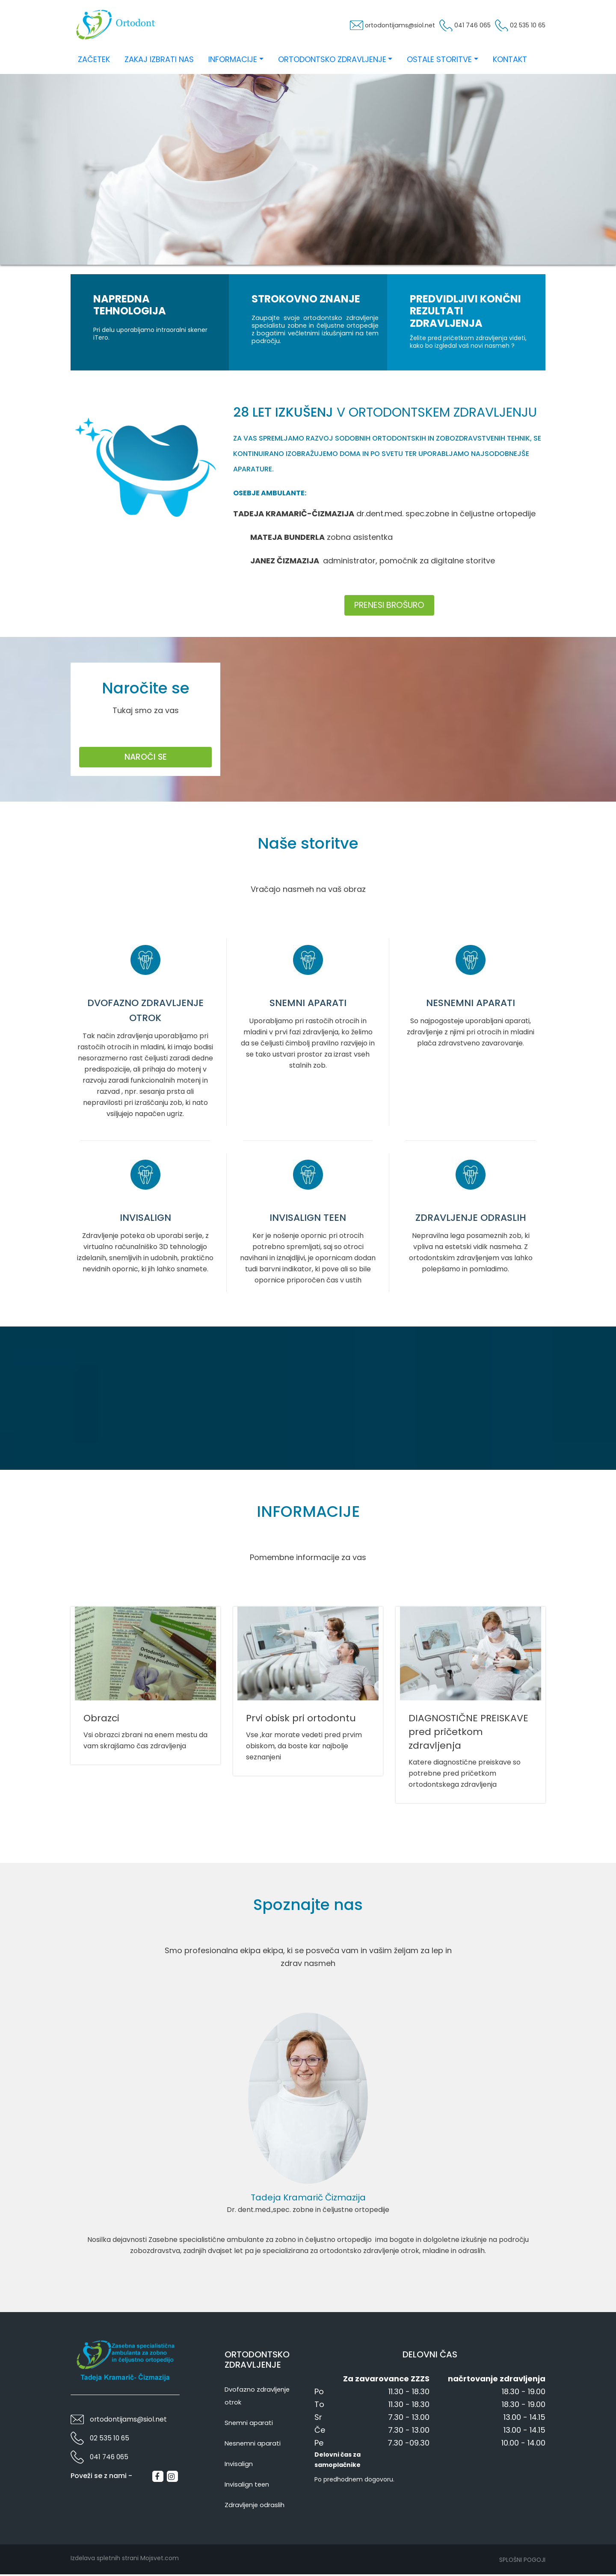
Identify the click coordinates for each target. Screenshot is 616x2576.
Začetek (94, 61)
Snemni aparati (249, 2424)
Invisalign (239, 2465)
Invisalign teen (247, 2485)
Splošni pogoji (521, 2561)
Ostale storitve (439, 61)
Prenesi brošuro (389, 606)
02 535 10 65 (521, 26)
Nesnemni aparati (253, 2444)
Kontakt (510, 61)
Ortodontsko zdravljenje (332, 61)
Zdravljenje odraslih (255, 2506)
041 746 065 (451, 26)
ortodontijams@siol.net (361, 26)
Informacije (232, 61)
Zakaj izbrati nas (159, 61)
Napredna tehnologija (129, 305)
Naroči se (146, 758)
